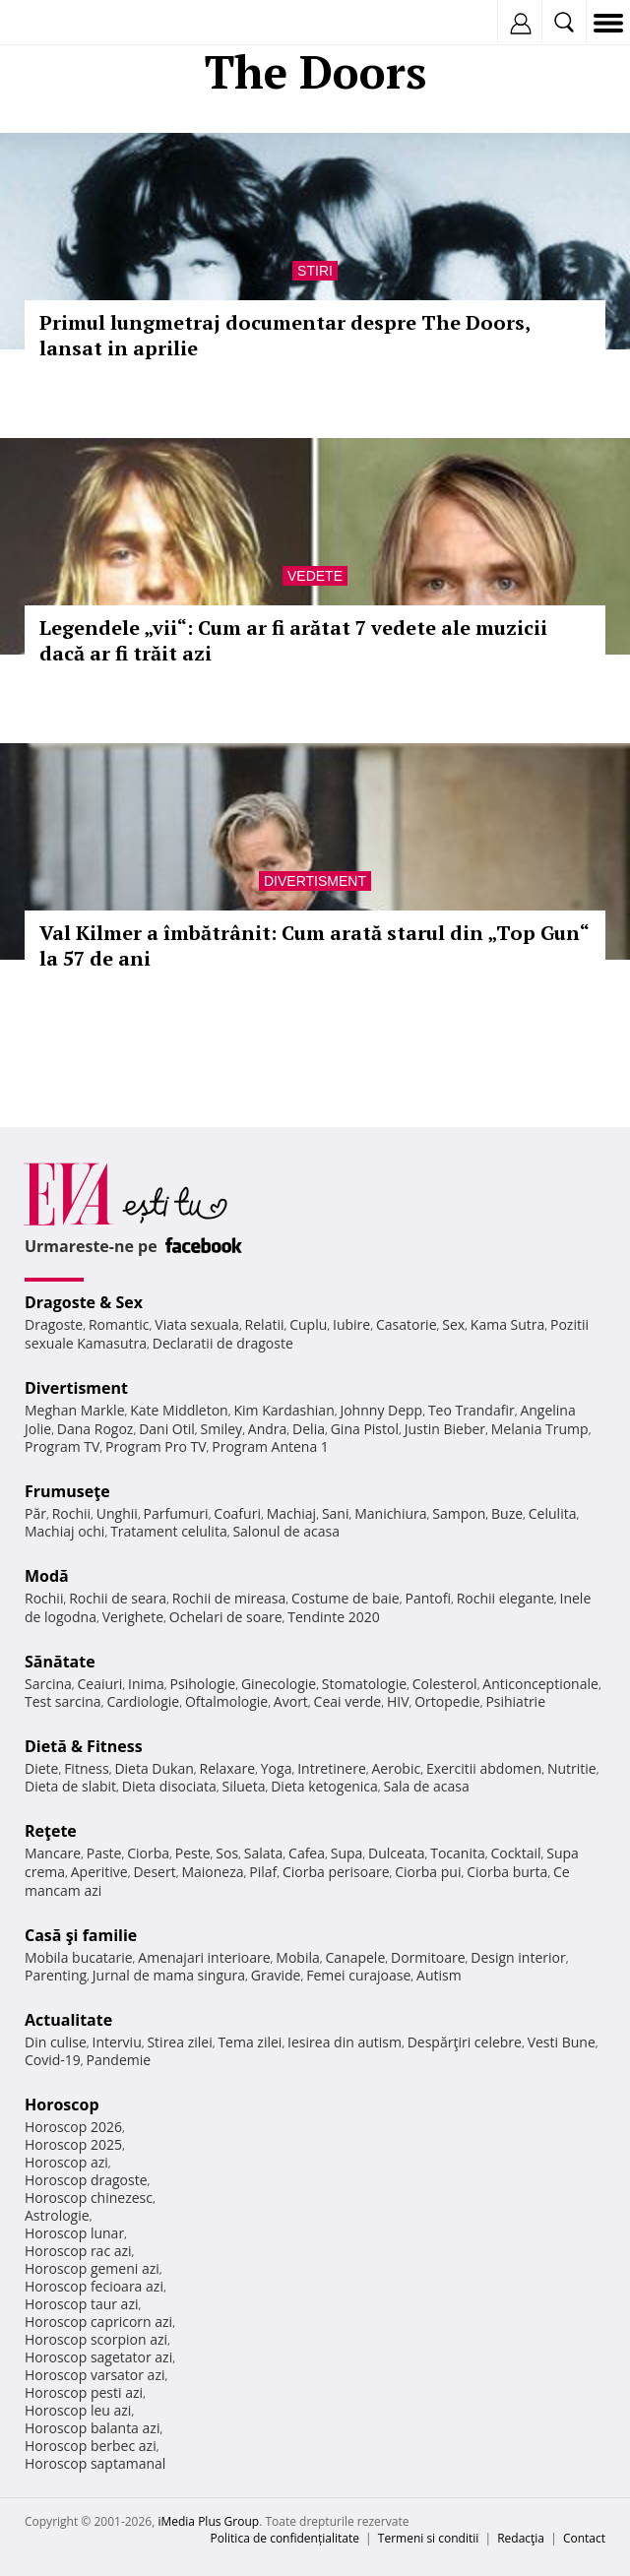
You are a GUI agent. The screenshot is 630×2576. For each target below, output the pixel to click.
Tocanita (457, 1853)
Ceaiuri (100, 1683)
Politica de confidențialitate (285, 2538)
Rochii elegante (505, 1598)
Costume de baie (345, 1598)
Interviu (117, 2042)
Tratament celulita (168, 1531)
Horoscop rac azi (78, 2250)
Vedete (315, 576)
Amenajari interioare (204, 1957)
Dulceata (396, 1853)
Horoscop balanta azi (92, 2428)
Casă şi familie (81, 1935)
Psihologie (203, 1683)
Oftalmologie (226, 1701)
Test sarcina (63, 1701)
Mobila (297, 1957)
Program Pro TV (156, 1446)
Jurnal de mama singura (169, 1975)
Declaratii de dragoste (223, 1343)
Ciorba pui (428, 1871)
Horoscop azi (66, 2162)
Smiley (222, 1428)
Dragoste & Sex (84, 1302)
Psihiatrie (515, 1701)
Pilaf (263, 1871)
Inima (146, 1683)
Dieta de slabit (70, 1786)
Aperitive (99, 1871)
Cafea (306, 1853)
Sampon (458, 1513)
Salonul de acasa (286, 1531)
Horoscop (62, 2104)
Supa (347, 1853)
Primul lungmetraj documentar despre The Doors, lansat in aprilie (284, 335)
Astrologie (57, 2215)
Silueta (244, 1786)
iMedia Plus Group (208, 2521)
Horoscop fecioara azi (94, 2286)
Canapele (355, 1957)
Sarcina (48, 1683)
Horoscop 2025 (73, 2144)
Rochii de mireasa (228, 1598)
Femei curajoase (358, 1975)
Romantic (119, 1324)
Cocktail (515, 1853)
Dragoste (54, 1324)
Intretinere (331, 1768)
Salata (264, 1853)
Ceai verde (348, 1701)
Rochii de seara (117, 1598)
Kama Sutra (507, 1324)
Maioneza (212, 1871)
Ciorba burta (507, 1871)
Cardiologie (142, 1701)
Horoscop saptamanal (95, 2463)
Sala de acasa (427, 1786)
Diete (41, 1768)
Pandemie (119, 2059)
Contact (584, 2538)
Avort (291, 1701)
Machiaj (292, 1513)
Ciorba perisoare (336, 1871)
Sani (335, 1513)
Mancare (53, 1853)
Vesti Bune (562, 2042)
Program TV (62, 1446)
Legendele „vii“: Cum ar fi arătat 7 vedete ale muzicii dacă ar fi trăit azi (293, 640)
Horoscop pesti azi (84, 2392)
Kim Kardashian (283, 1410)
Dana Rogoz (95, 1428)
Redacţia (520, 2538)
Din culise (56, 2042)
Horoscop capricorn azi (98, 2321)
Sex (453, 1324)
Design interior (518, 1957)
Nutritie (572, 1768)
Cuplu (308, 1324)
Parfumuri (176, 1513)
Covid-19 (53, 2059)
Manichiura (390, 1513)
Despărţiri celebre (465, 2042)
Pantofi (427, 1598)
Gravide (276, 1975)
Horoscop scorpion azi (96, 2339)
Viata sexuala (197, 1324)
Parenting (56, 1975)
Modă (47, 1576)
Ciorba (148, 1853)
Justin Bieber (445, 1428)
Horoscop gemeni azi (92, 2268)
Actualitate (68, 2020)
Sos (227, 1853)
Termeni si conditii (428, 2538)
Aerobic (395, 1768)
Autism (439, 1975)
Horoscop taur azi (81, 2303)
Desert (154, 1871)
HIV (398, 1701)
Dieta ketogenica (324, 1786)
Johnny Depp (381, 1410)
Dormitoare (428, 1957)
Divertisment (315, 881)
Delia (308, 1428)
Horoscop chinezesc (89, 2197)
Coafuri (237, 1513)
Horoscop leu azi (78, 2410)
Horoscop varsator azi (94, 2374)
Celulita (553, 1513)
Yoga (276, 1768)
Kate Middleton (179, 1410)
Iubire (351, 1324)
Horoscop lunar (74, 2233)
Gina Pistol (365, 1428)
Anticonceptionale (540, 1683)
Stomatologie (364, 1683)
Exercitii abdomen (483, 1768)
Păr (35, 1513)
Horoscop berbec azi (91, 2445)
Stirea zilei (179, 2042)
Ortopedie (446, 1701)
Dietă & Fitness (84, 1746)
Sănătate (60, 1661)
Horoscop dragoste (86, 2179)
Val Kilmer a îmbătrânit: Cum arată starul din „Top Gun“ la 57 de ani (314, 945)
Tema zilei (250, 2042)
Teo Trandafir (471, 1410)
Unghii (117, 1513)
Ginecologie (278, 1683)
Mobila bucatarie (79, 1957)
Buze (507, 1513)
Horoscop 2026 (73, 2126)
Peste (193, 1853)
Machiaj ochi (64, 1531)
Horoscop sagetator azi (98, 2357)
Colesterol (444, 1683)
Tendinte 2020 (333, 1616)
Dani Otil (167, 1428)
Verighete (132, 1616)
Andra (267, 1428)
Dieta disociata (169, 1786)
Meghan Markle (75, 1410)
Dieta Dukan (153, 1768)
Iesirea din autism (344, 2042)
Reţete (51, 1831)
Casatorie (406, 1324)
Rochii (71, 1513)
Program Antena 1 (270, 1446)
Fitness (86, 1768)
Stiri (315, 271)
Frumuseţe (67, 1491)
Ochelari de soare (226, 1616)
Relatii (264, 1324)
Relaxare (228, 1768)
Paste (104, 1853)
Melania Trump (540, 1428)
